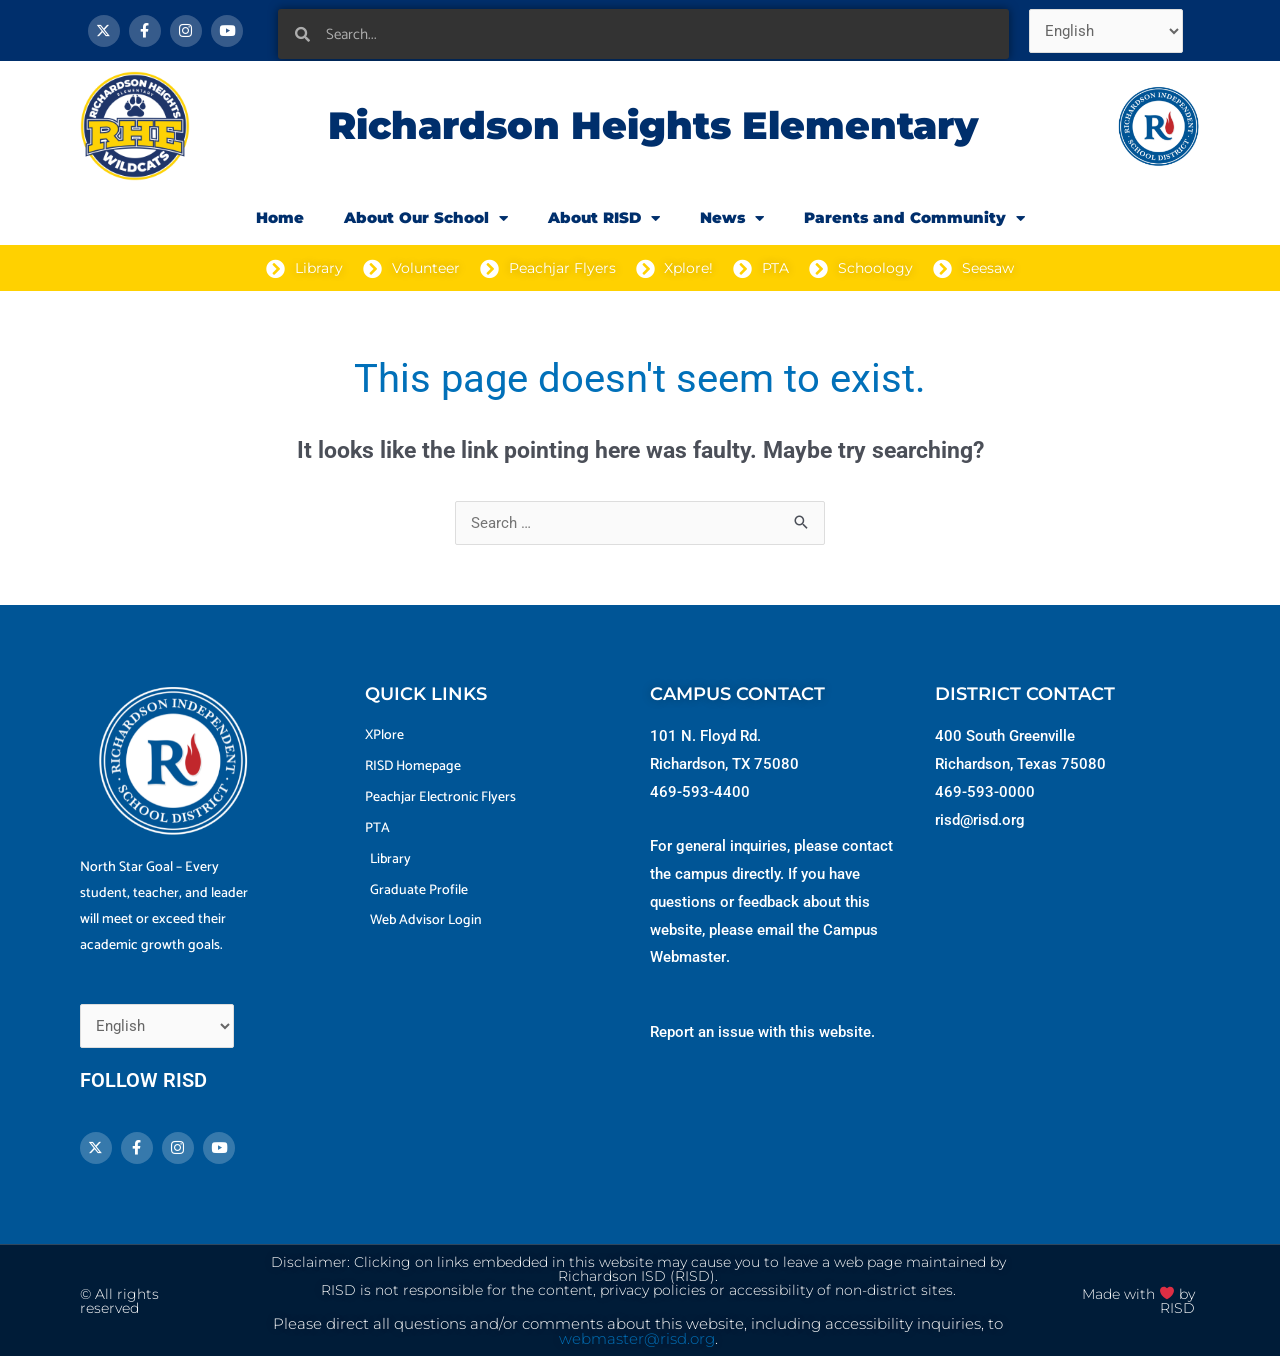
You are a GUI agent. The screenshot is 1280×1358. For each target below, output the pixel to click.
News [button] (732, 218)
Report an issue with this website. (762, 1032)
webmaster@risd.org (637, 1340)
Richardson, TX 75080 (724, 764)
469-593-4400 (700, 792)
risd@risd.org (980, 820)
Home (280, 217)
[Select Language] (1106, 31)
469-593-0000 (985, 792)
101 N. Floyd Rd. (705, 736)
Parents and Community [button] (914, 218)
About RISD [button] (604, 218)
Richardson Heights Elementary (653, 125)
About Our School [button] (426, 218)
